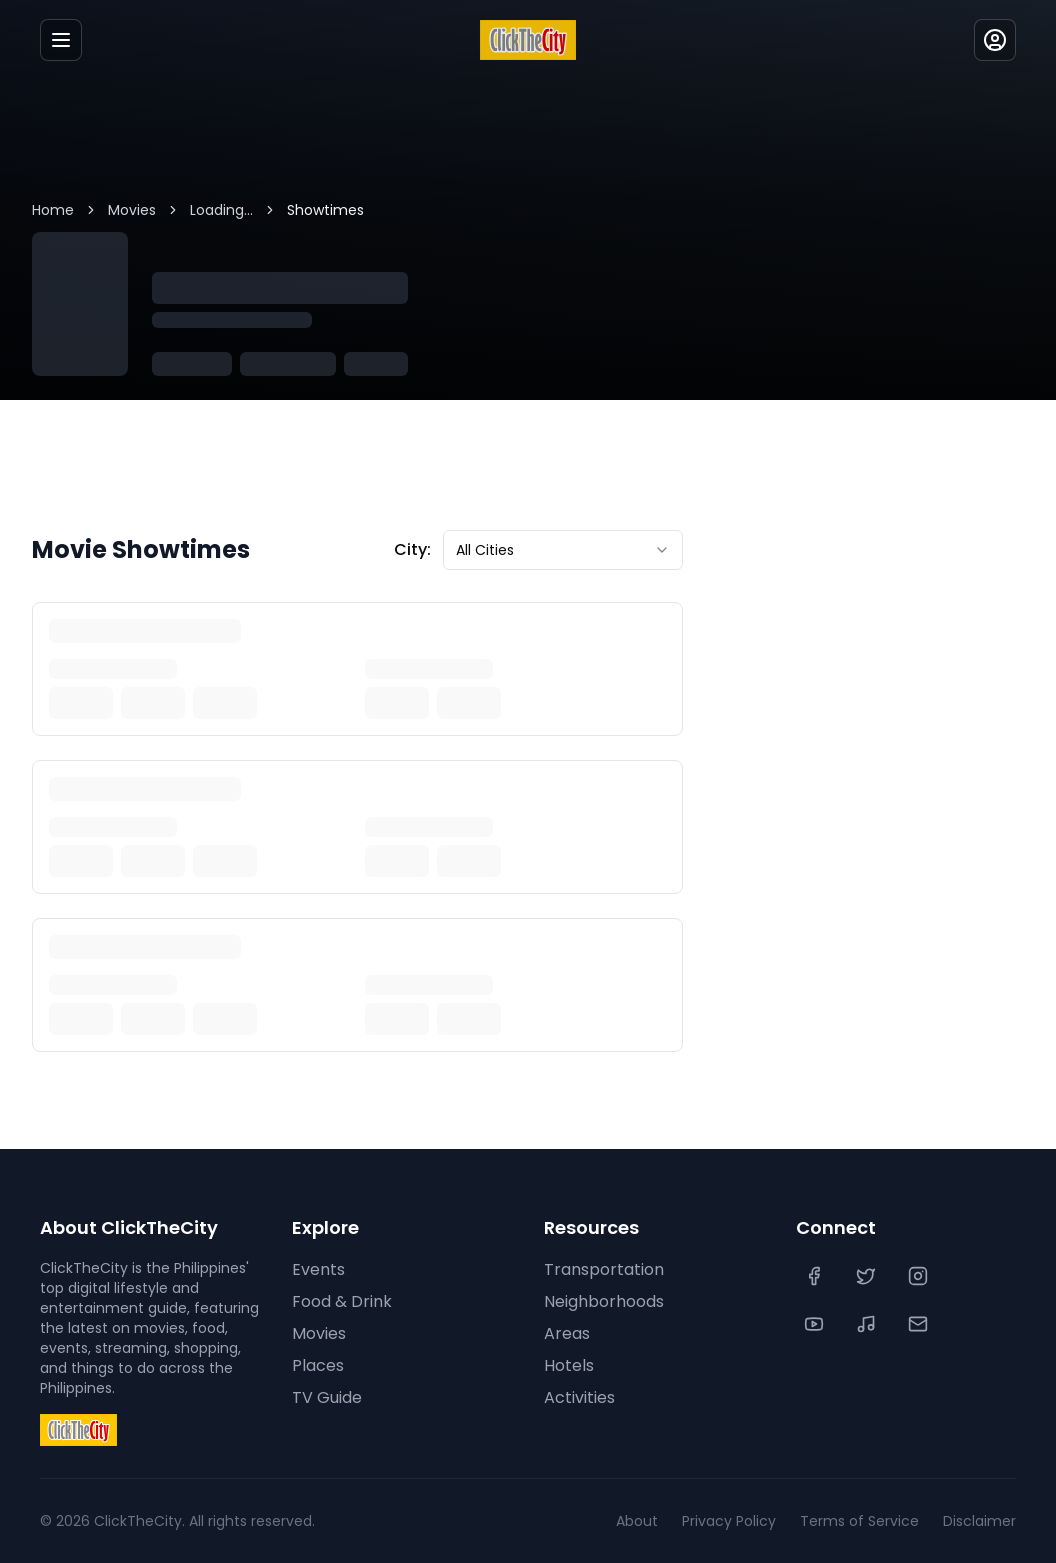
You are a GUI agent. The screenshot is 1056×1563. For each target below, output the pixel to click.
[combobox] (563, 550)
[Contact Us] (920, 1324)
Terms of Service (859, 1521)
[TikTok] (868, 1324)
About (637, 1521)
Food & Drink (342, 1301)
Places (318, 1365)
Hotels (569, 1365)
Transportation (604, 1269)
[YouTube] (816, 1324)
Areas (567, 1333)
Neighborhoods (604, 1301)
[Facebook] (816, 1276)
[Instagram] (920, 1276)
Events (318, 1269)
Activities (579, 1397)
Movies (132, 210)
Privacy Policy (729, 1521)
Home (53, 210)
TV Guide (327, 1397)
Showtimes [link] (325, 210)
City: (412, 549)
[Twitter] (868, 1276)
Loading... (221, 210)
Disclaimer (979, 1521)
